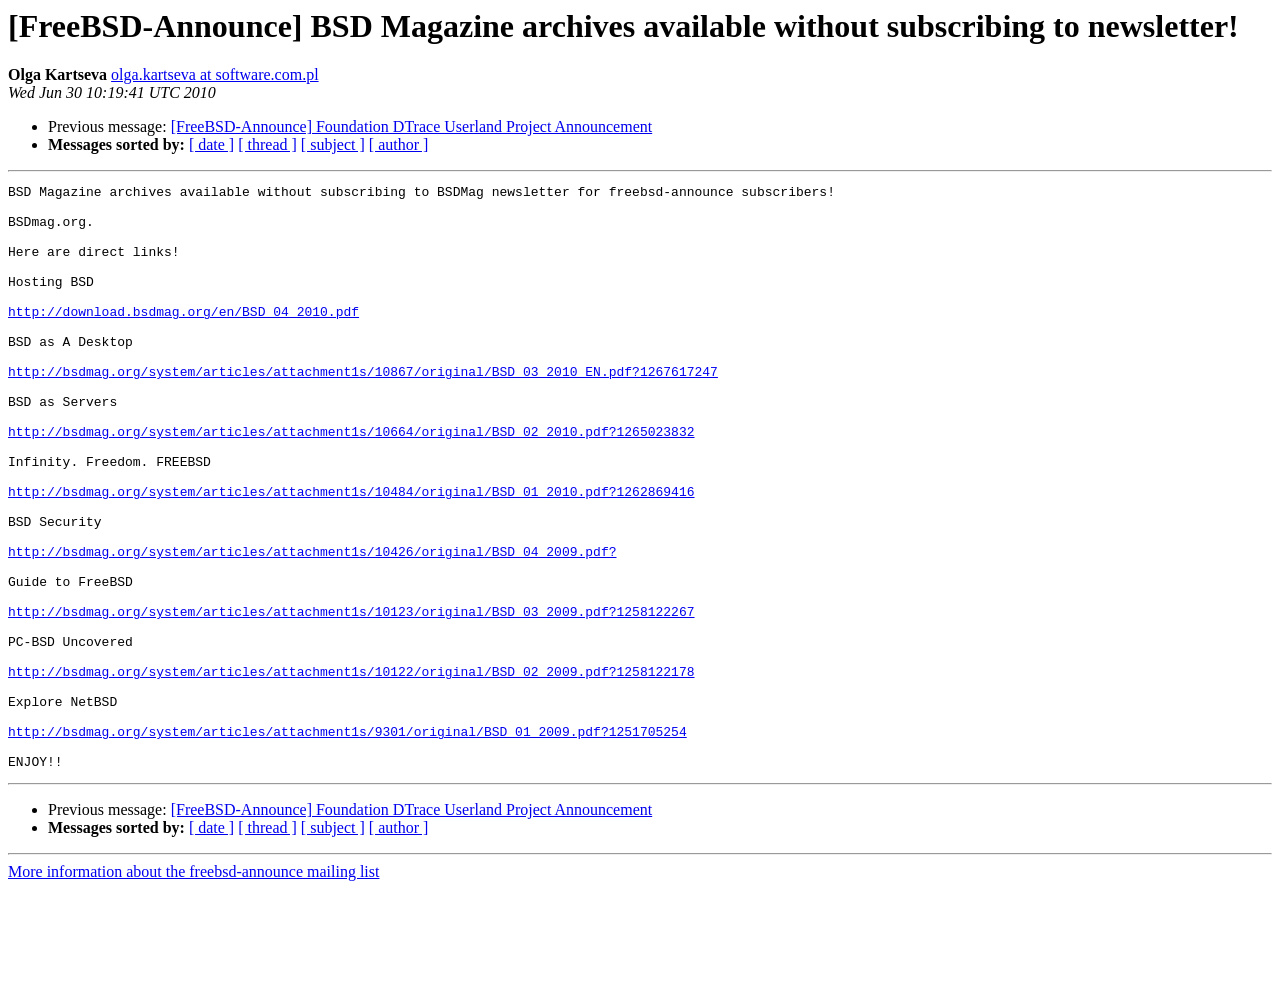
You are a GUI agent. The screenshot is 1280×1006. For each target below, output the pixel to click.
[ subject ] (333, 144)
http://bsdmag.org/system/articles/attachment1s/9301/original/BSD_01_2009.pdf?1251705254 (347, 842)
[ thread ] (267, 144)
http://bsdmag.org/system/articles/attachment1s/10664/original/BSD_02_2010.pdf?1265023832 (351, 482)
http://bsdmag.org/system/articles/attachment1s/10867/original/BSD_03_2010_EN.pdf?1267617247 (363, 410)
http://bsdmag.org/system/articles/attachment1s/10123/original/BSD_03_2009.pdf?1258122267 (351, 698)
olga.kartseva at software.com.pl (214, 74)
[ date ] (211, 144)
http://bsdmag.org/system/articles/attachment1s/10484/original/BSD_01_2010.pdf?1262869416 (351, 554)
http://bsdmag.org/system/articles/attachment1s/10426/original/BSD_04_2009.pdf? (312, 626)
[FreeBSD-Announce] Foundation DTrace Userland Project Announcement (412, 126)
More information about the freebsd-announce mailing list (193, 988)
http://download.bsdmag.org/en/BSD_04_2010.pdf (183, 338)
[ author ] (399, 144)
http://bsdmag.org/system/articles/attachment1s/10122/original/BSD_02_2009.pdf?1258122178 (351, 770)
